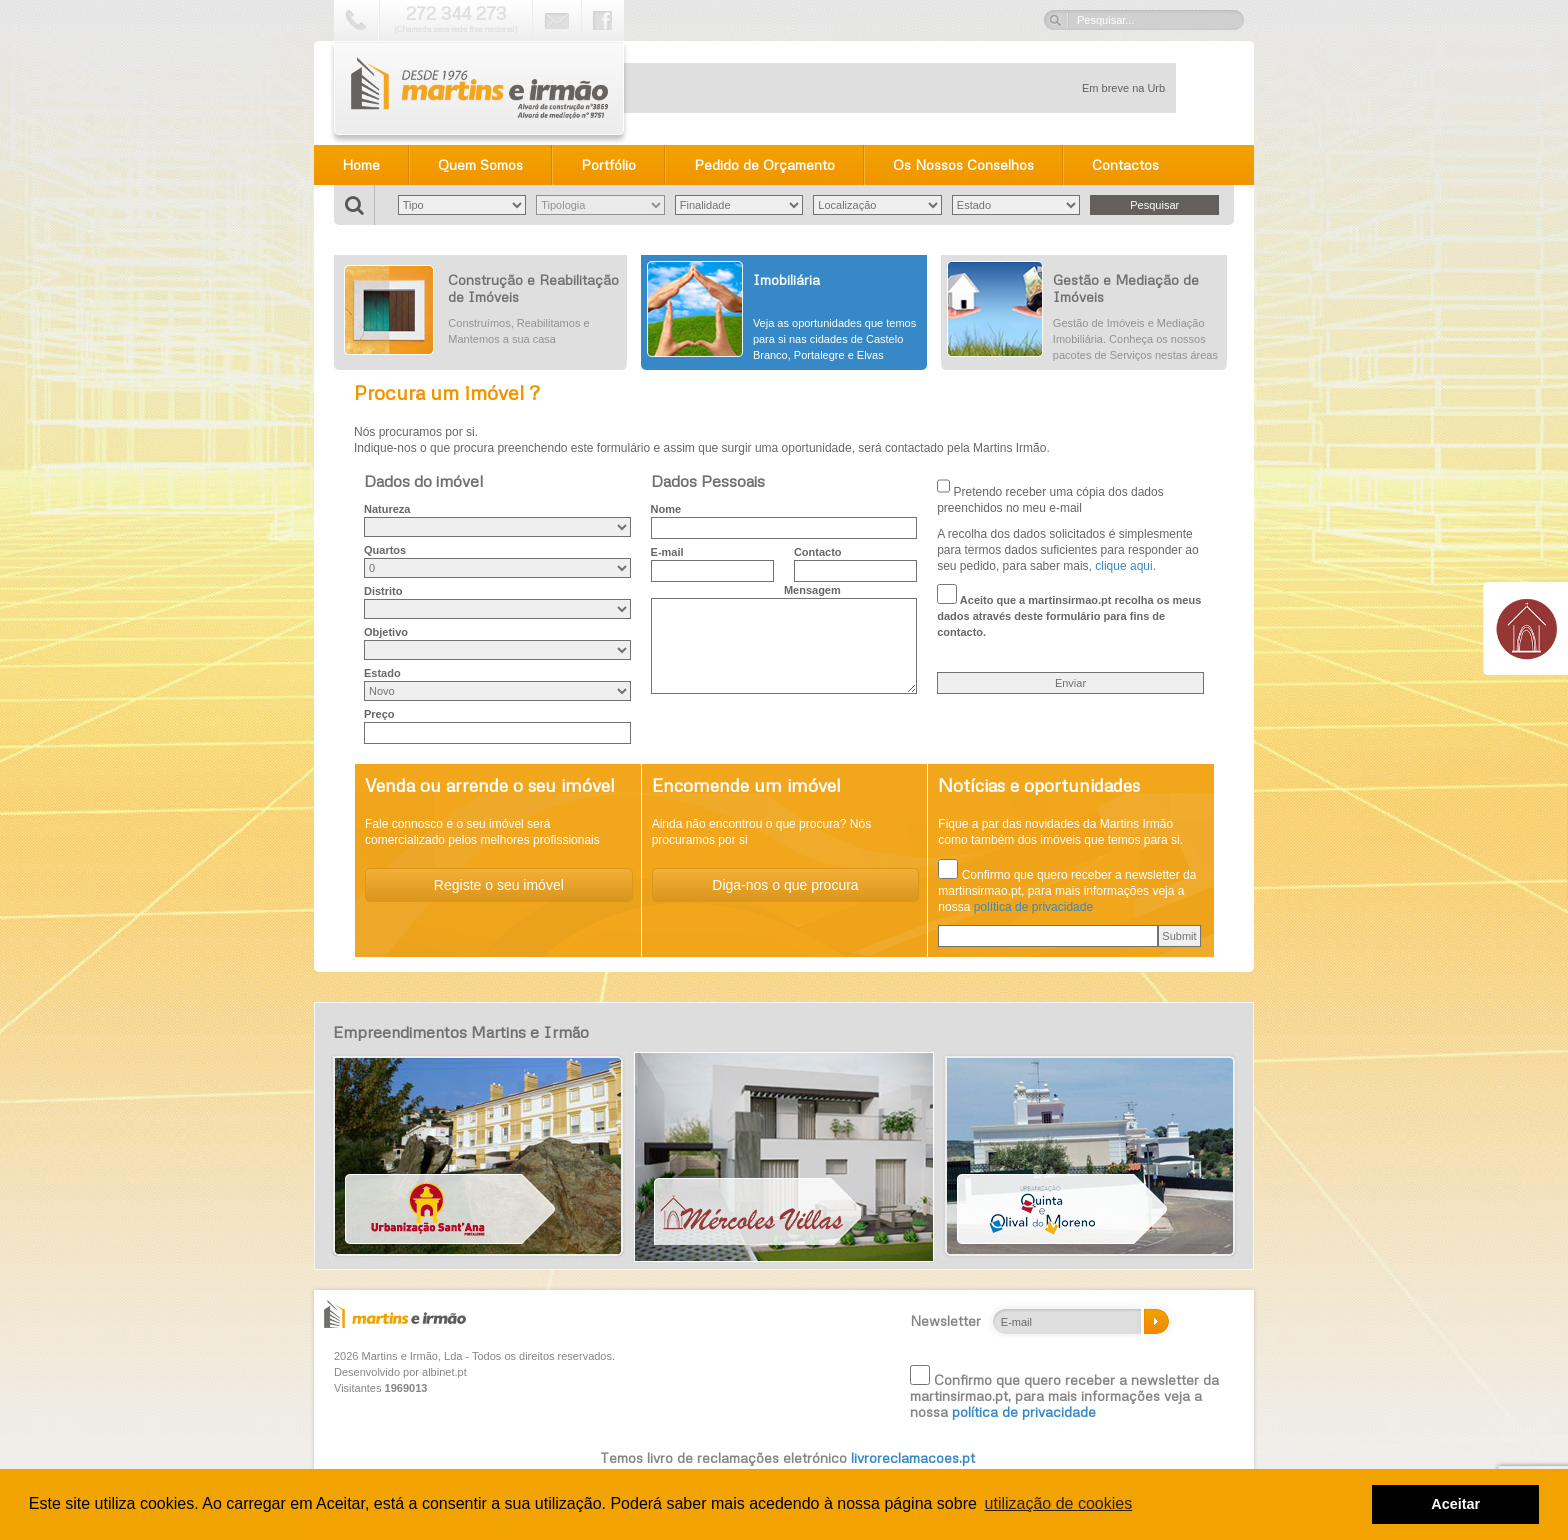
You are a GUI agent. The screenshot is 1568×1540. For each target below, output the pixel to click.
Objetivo (386, 632)
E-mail (667, 552)
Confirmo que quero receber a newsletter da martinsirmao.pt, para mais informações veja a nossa (1064, 1392)
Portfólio (608, 164)
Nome (666, 509)
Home (361, 164)
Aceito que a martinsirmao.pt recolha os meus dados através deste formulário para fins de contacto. (1069, 611)
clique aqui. (1125, 566)
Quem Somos (480, 164)
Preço (379, 714)
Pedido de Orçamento (764, 164)
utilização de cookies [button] (1059, 1503)
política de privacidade (1033, 907)
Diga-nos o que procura (785, 885)
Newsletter (945, 1321)
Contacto (818, 552)
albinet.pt (444, 1372)
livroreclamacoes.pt (913, 1457)
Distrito (383, 591)
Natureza (387, 509)
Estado (382, 673)
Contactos (1125, 164)
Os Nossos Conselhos (963, 164)
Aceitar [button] (1455, 1504)
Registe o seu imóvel (499, 885)
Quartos (385, 550)
